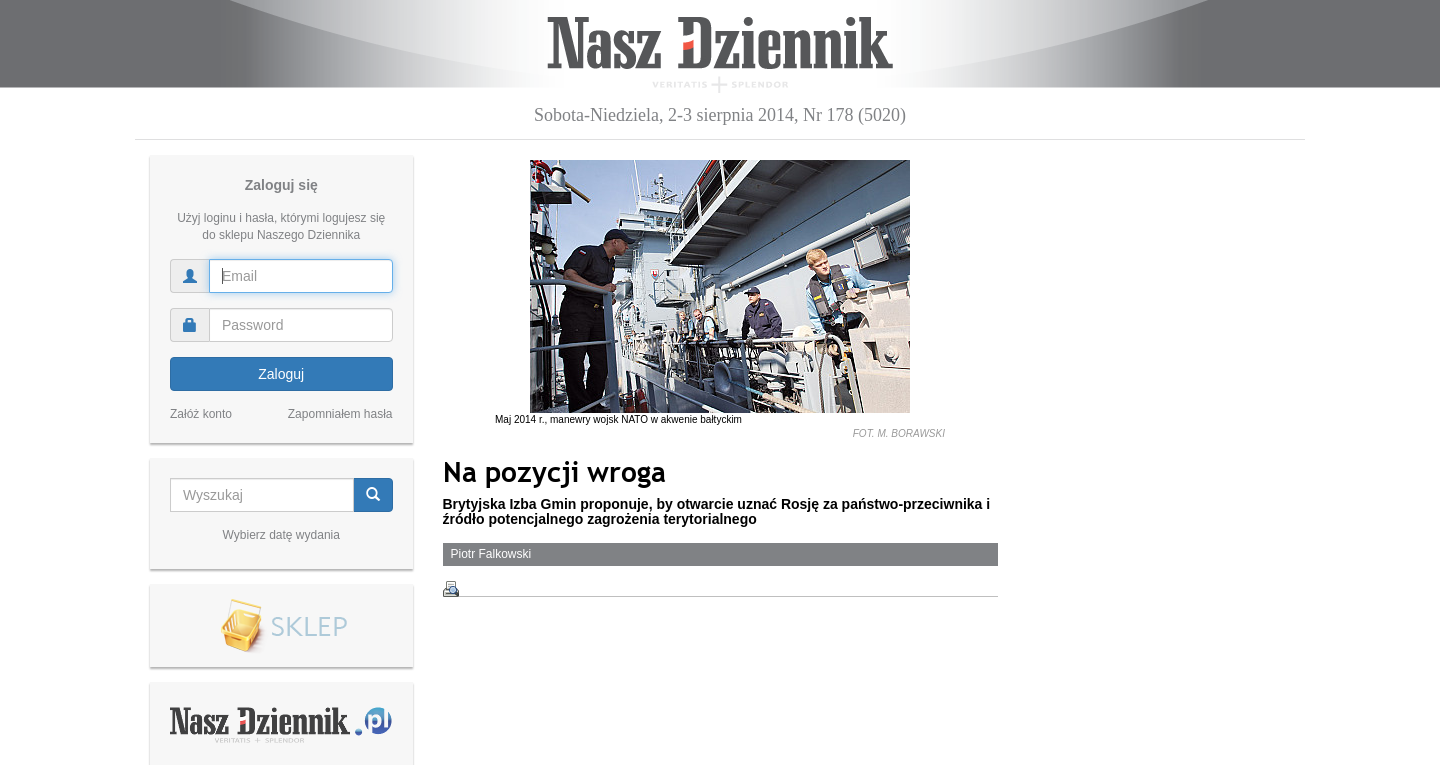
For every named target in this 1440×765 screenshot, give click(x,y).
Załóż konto (201, 414)
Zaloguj (281, 374)
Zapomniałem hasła (340, 414)
